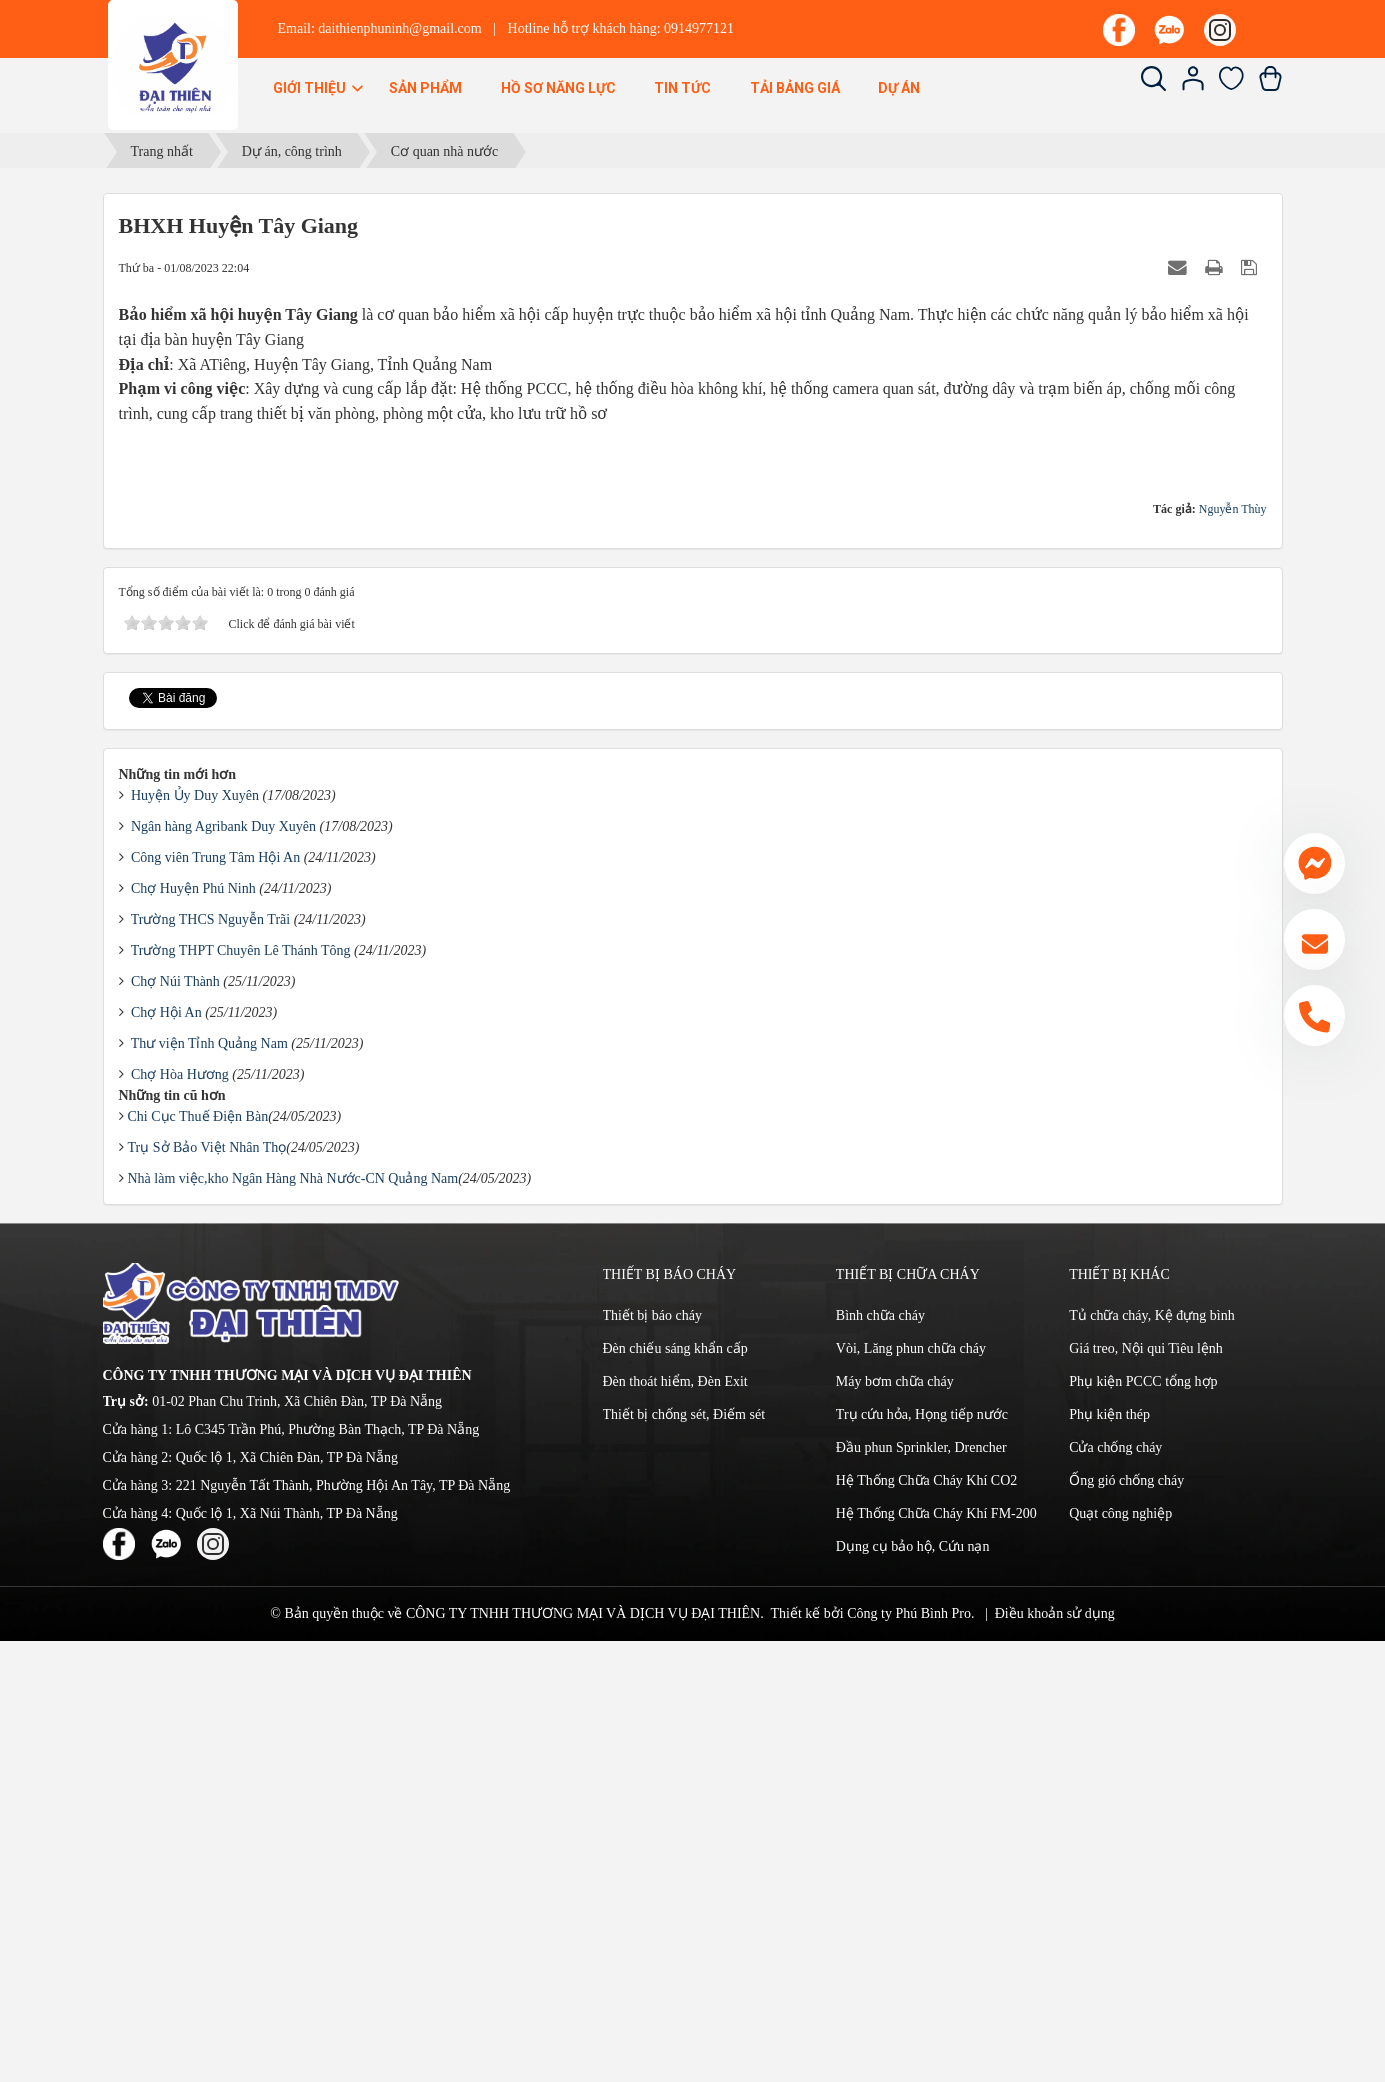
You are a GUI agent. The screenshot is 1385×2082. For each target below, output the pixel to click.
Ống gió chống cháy (1126, 1921)
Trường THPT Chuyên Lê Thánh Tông (241, 1391)
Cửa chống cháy (1115, 1888)
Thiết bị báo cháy (652, 1756)
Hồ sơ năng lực (558, 88)
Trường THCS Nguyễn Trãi (210, 1360)
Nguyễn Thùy (1233, 950)
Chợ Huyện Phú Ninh (193, 1329)
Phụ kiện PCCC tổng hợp (1143, 1822)
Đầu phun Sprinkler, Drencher (921, 1888)
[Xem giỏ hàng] (1270, 86)
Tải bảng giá (795, 88)
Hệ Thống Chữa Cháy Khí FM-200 (936, 1954)
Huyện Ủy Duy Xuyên (195, 1236)
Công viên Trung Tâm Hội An (215, 1298)
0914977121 (699, 28)
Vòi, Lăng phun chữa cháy (911, 1789)
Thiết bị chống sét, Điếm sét (684, 1855)
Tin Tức (682, 88)
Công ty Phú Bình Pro (909, 2054)
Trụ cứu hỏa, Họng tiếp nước (922, 1855)
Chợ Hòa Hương (180, 1515)
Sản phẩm (425, 88)
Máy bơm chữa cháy (895, 1822)
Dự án (899, 88)
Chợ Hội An (166, 1453)
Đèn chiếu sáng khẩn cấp (675, 1789)
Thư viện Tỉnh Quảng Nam (209, 1484)
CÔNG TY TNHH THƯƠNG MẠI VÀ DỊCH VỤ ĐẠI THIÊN (583, 2054)
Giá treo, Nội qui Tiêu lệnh (1146, 1789)
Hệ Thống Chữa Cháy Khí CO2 (926, 1921)
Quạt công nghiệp (1120, 1954)
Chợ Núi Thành (175, 1422)
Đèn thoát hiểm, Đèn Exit (675, 1822)
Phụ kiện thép (1109, 1855)
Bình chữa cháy (880, 1756)
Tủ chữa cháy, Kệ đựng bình (1152, 1756)
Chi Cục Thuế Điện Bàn (198, 1557)
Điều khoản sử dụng (1055, 2054)
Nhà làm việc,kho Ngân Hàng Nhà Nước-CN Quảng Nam (293, 1619)
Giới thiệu (319, 88)
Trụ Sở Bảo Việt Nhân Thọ (207, 1588)
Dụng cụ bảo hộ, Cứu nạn (913, 1987)
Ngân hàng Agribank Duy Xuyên (223, 1267)
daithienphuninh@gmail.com (399, 28)
